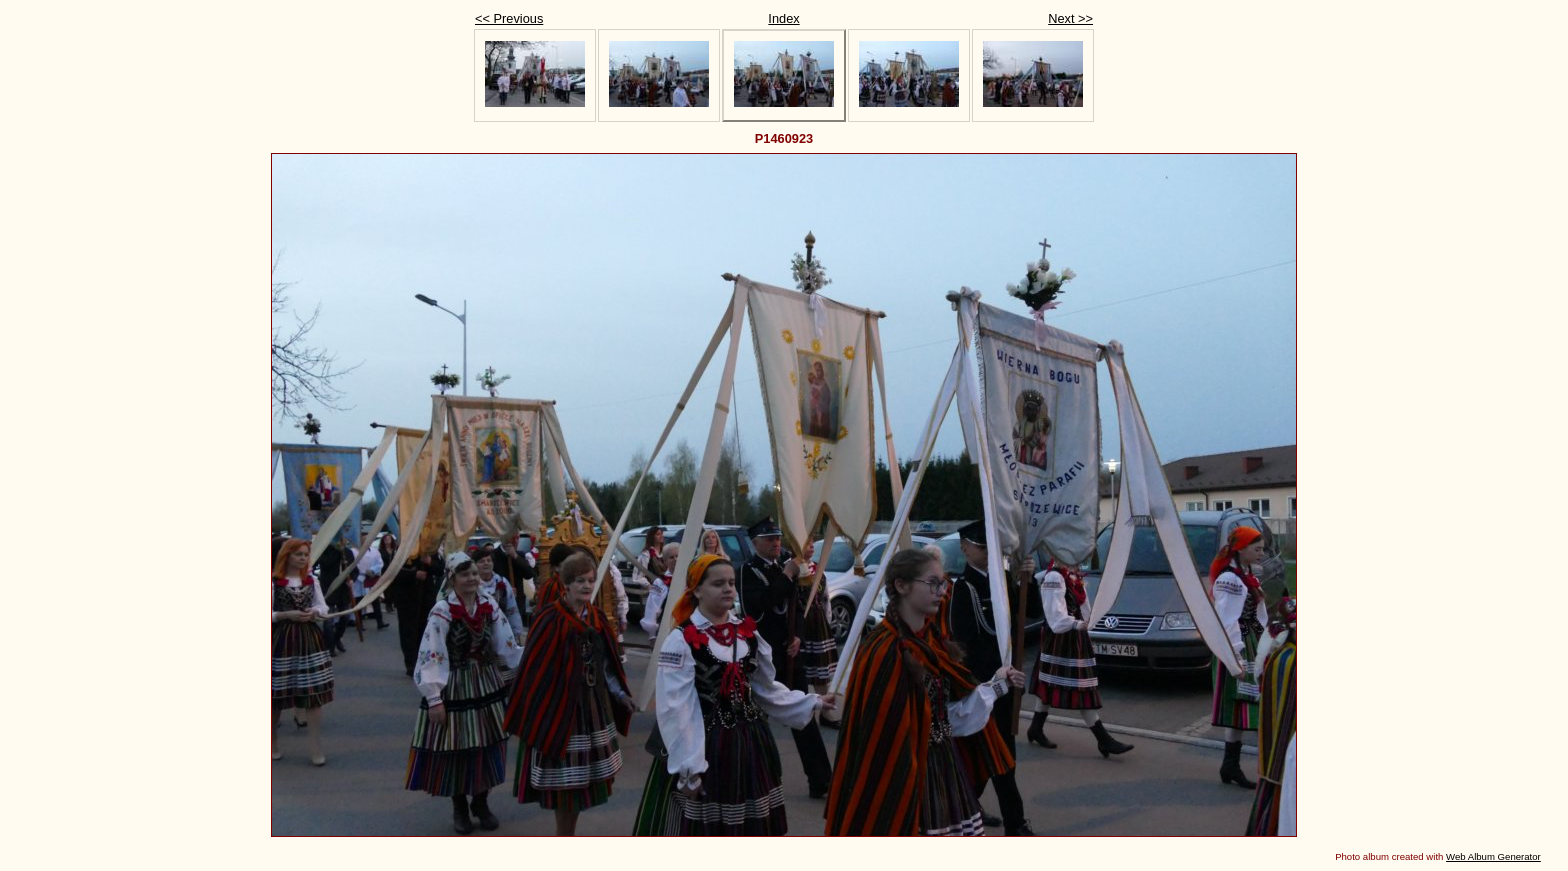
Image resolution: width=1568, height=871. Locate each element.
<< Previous (509, 18)
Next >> (1070, 18)
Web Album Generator (1493, 856)
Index (783, 18)
